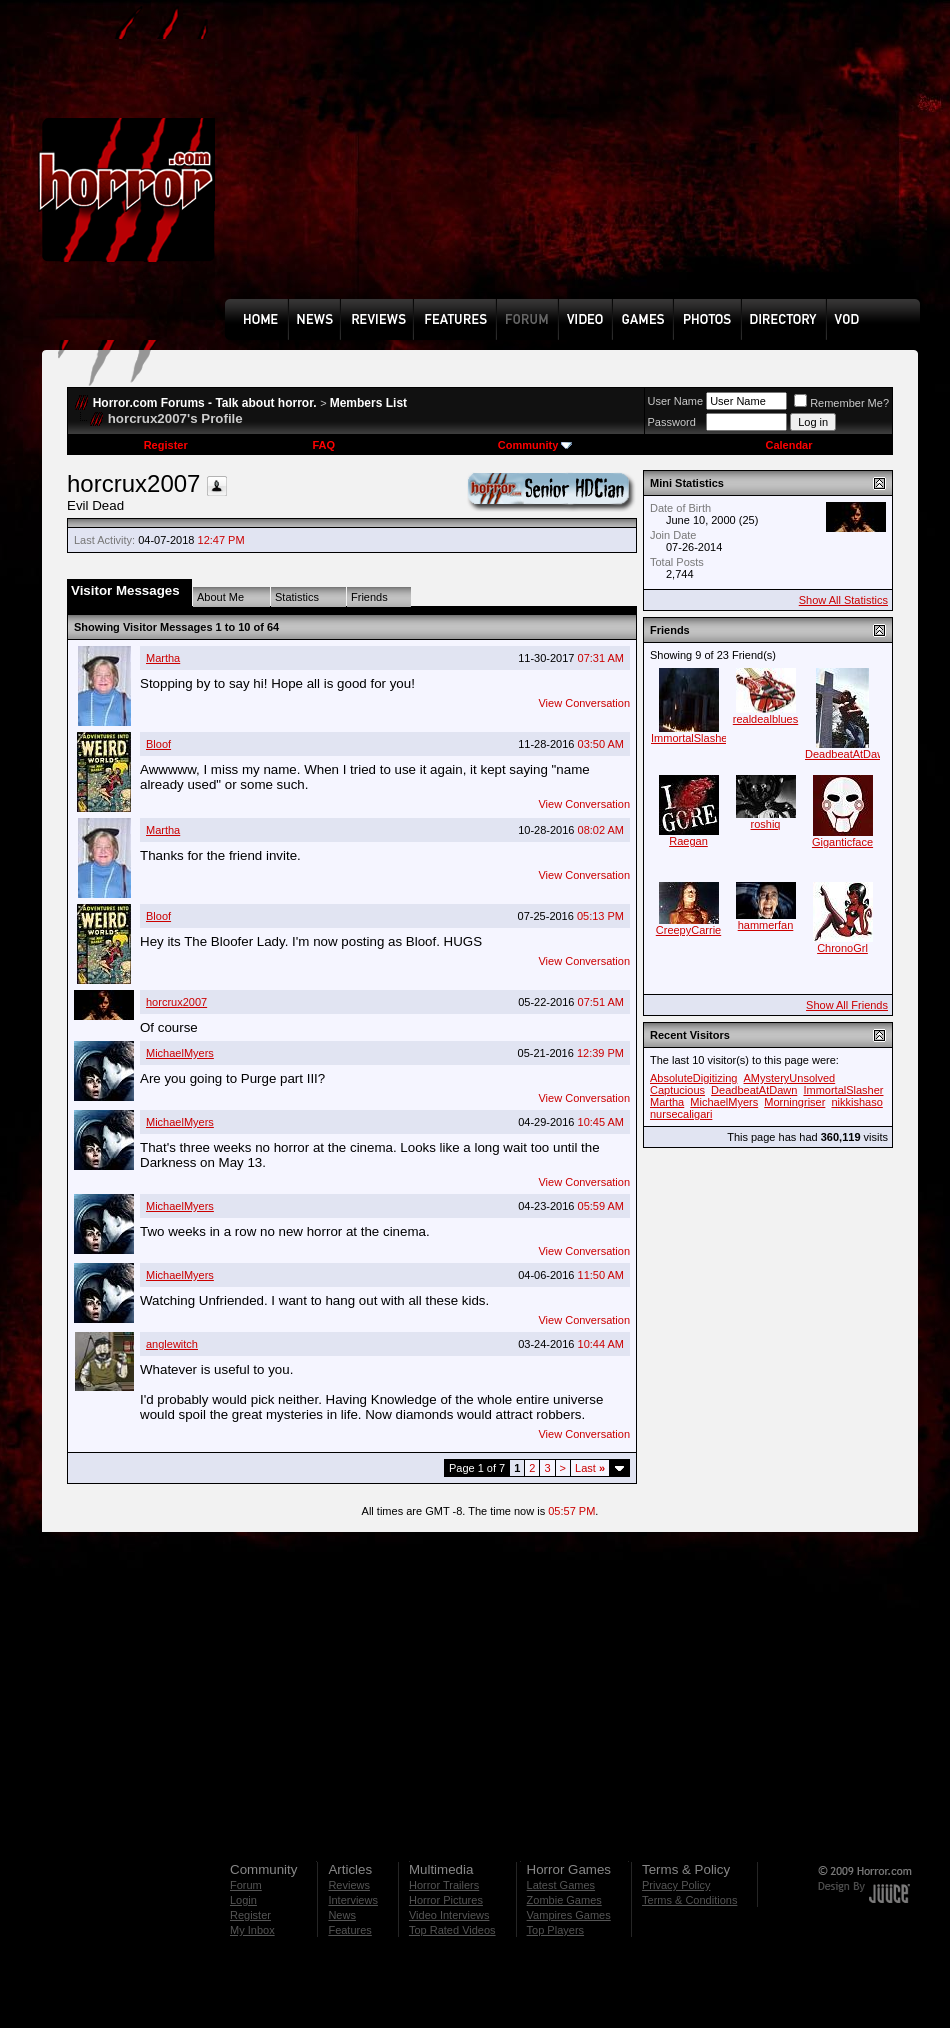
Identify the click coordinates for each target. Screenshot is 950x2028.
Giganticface (842, 842)
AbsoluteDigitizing (693, 1078)
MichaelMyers (180, 1053)
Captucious (677, 1090)
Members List (368, 403)
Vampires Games (569, 1915)
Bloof (158, 744)
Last (590, 1468)
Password (672, 422)
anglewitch (172, 1344)
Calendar (788, 445)
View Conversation (584, 703)
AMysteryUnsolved (790, 1078)
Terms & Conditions (689, 1900)
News (342, 1915)
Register (166, 445)
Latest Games (561, 1885)
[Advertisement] (359, 164)
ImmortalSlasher (691, 738)
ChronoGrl (842, 948)
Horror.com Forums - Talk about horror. (205, 403)
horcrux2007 (176, 1002)
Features (349, 1930)
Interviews (353, 1900)
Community (535, 445)
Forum (246, 1885)
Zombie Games (564, 1900)
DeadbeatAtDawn (848, 754)
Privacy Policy (676, 1885)
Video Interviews (449, 1915)
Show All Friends (847, 1005)
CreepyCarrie (688, 930)
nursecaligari (681, 1114)
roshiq (766, 824)
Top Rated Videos (452, 1930)
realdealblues (765, 719)
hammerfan (766, 925)
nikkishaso (856, 1102)
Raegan (688, 841)
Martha (163, 658)
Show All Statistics (843, 600)
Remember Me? (841, 403)
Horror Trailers (444, 1885)
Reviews (349, 1885)
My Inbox (252, 1930)
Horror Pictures (446, 1900)
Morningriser (794, 1102)
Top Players (555, 1930)
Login (243, 1900)
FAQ (323, 445)
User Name (676, 401)
